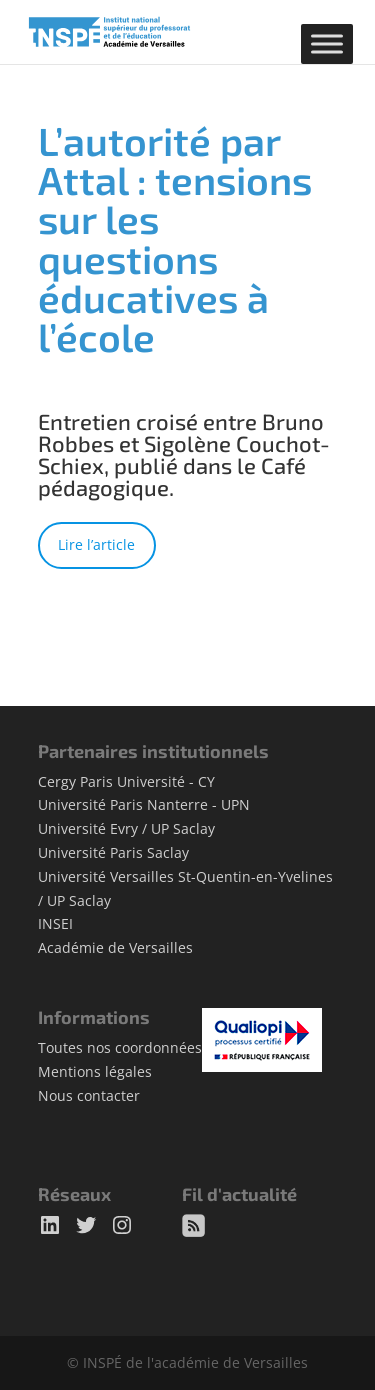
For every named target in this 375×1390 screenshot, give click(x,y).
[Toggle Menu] (327, 43)
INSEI (55, 923)
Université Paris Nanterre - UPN (144, 804)
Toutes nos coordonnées (120, 1047)
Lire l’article (96, 544)
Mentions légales (95, 1071)
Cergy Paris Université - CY (126, 781)
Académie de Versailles (115, 947)
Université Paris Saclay (113, 852)
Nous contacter (89, 1095)
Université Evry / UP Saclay (126, 828)
